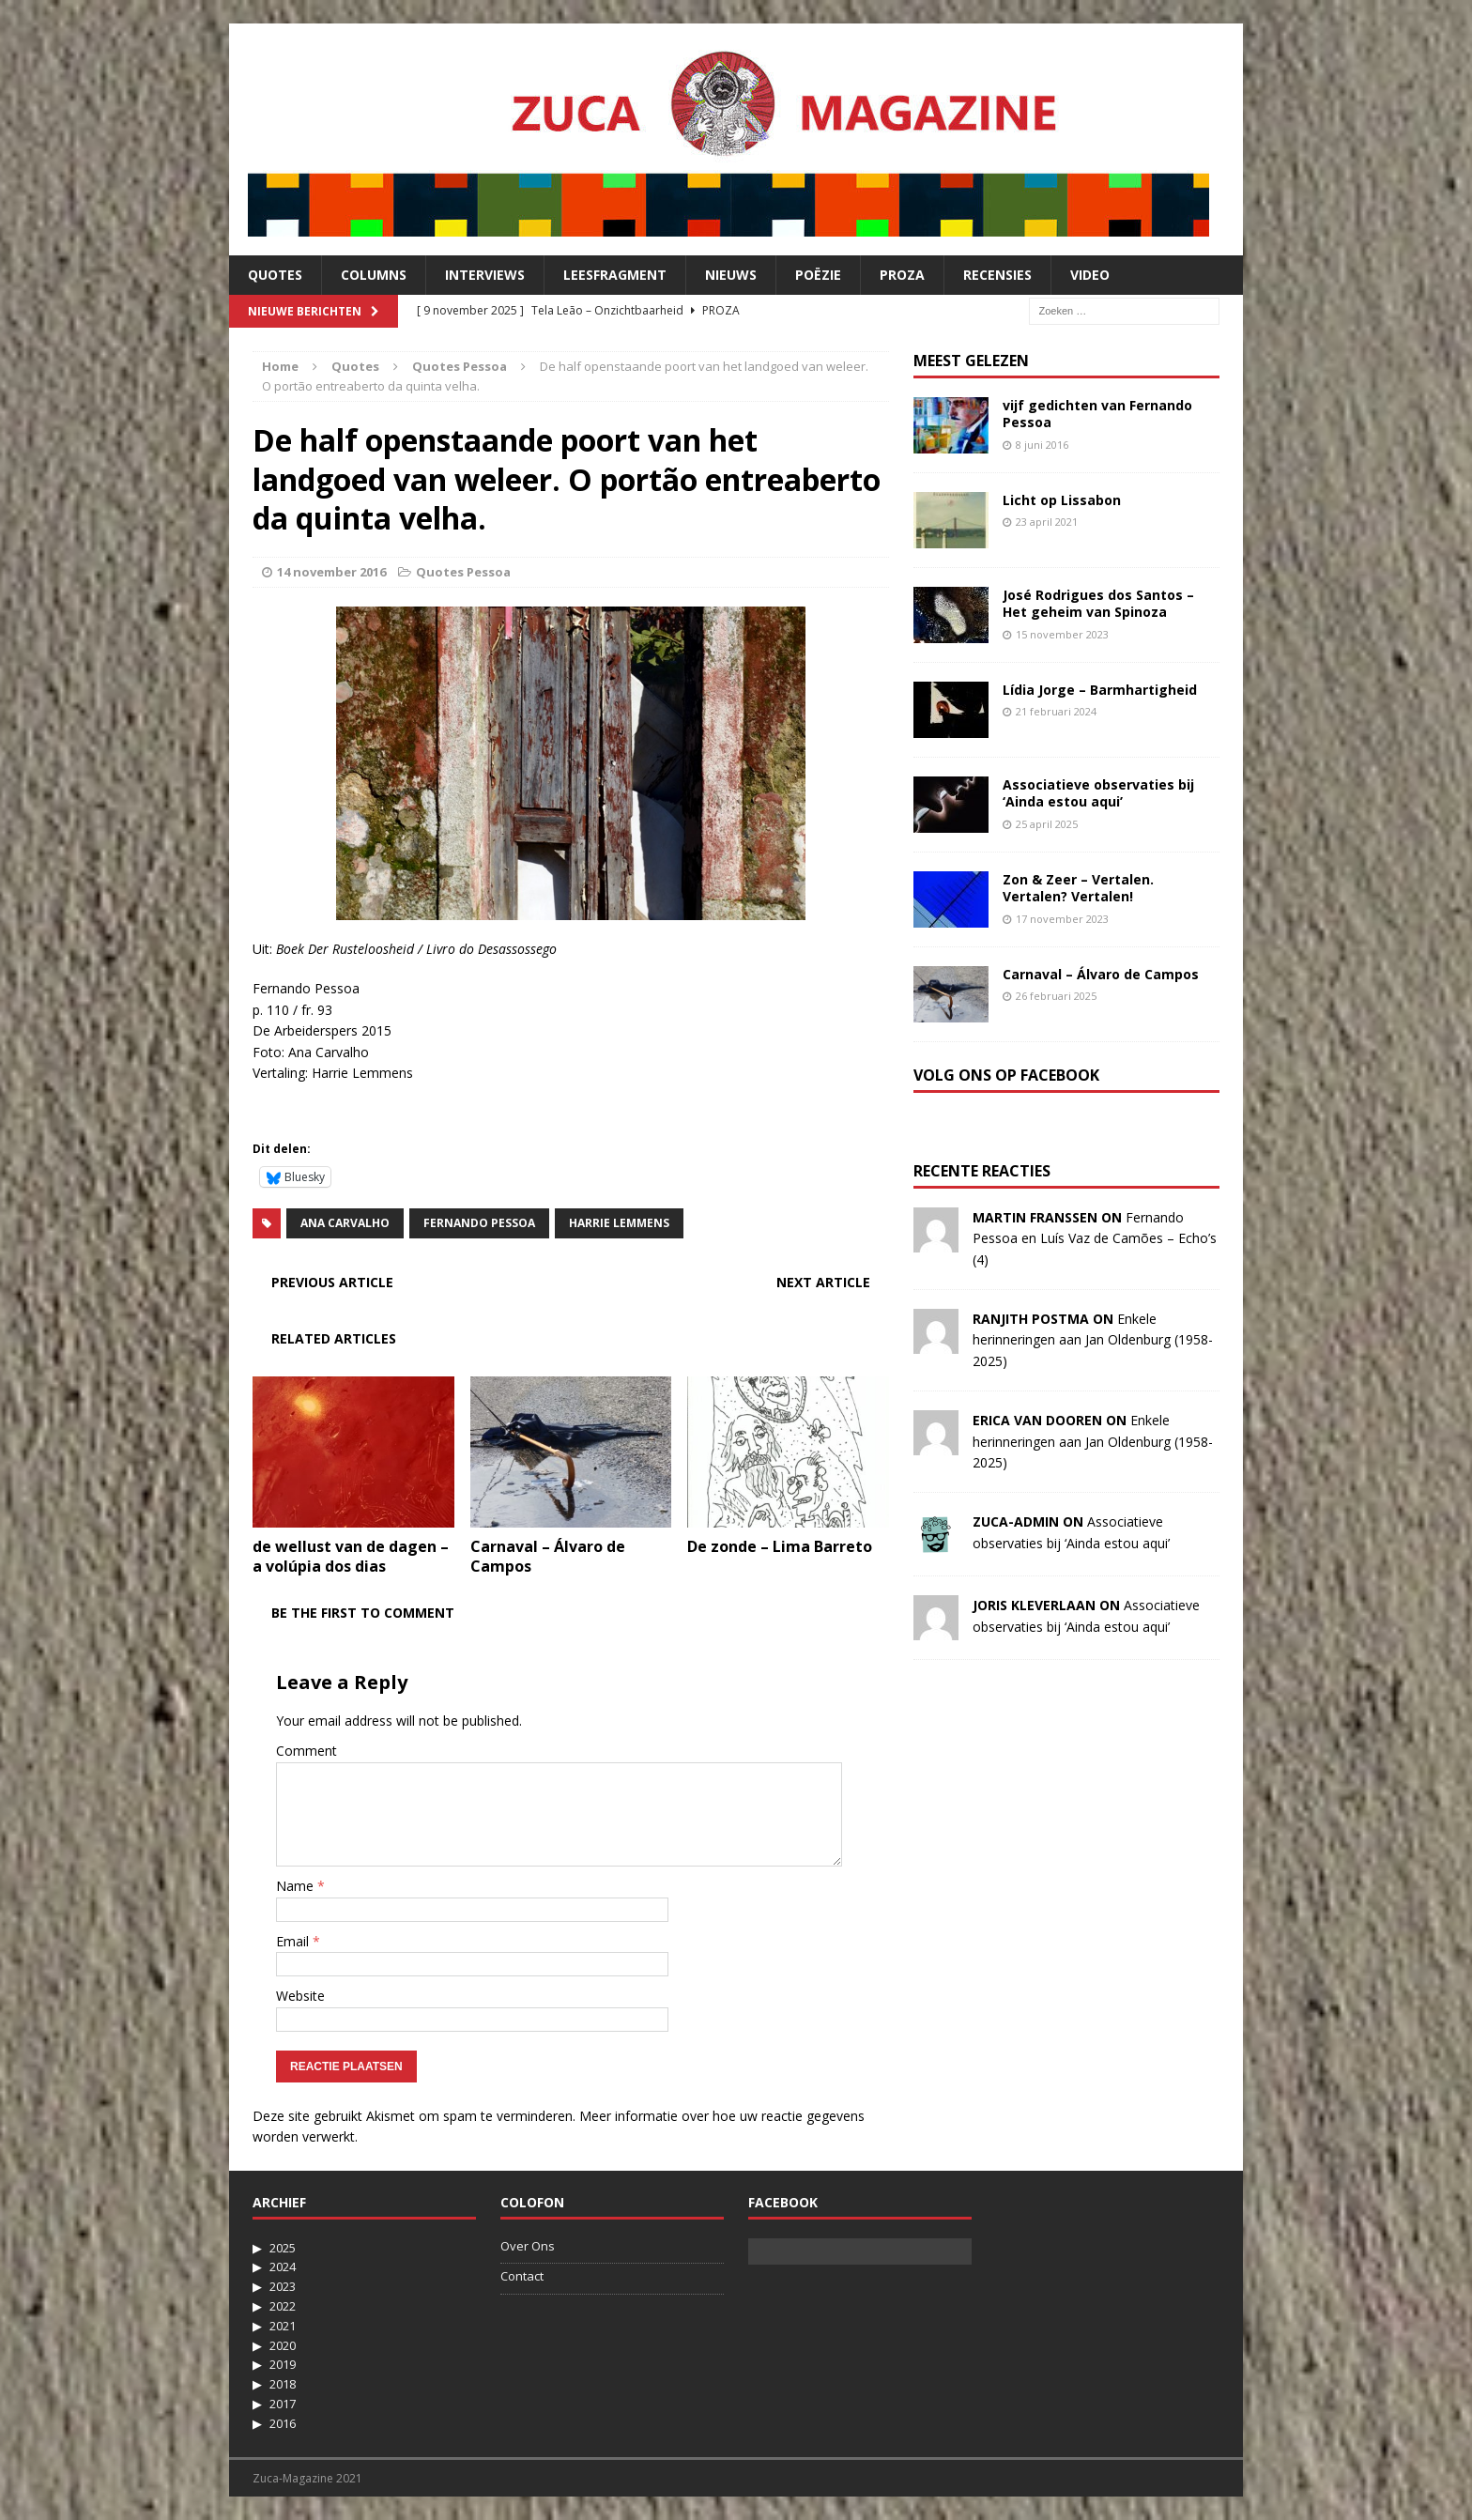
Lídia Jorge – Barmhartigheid (1100, 690)
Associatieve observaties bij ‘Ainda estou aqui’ (1098, 793)
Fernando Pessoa (479, 1223)
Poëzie (818, 275)
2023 (282, 2286)
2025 (282, 2247)
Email (294, 1941)
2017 (282, 2403)
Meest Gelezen (971, 360)
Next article (823, 1282)
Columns (373, 275)
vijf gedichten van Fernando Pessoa (1097, 413)
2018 (282, 2383)
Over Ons (527, 2245)
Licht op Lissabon (1062, 500)
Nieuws (731, 275)
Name (296, 1886)
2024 (282, 2266)
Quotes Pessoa (463, 571)
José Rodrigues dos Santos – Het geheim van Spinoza (1098, 603)
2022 (282, 2305)
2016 (282, 2423)
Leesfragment (615, 275)
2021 (282, 2325)
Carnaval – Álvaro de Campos (547, 1556)
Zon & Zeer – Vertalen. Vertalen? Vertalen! (1078, 887)
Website (300, 1996)
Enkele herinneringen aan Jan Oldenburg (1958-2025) (1093, 1340)
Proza (902, 275)
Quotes (275, 275)
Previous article (332, 1282)
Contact (522, 2275)
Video (1090, 275)
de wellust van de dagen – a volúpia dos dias (351, 1556)
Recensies (997, 275)
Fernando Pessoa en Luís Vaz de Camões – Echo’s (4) (1095, 1238)
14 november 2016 (331, 571)
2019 (282, 2364)
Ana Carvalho (345, 1223)
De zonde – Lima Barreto (779, 1546)
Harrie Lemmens (619, 1223)
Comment (306, 1750)
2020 (282, 2345)
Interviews (485, 275)
